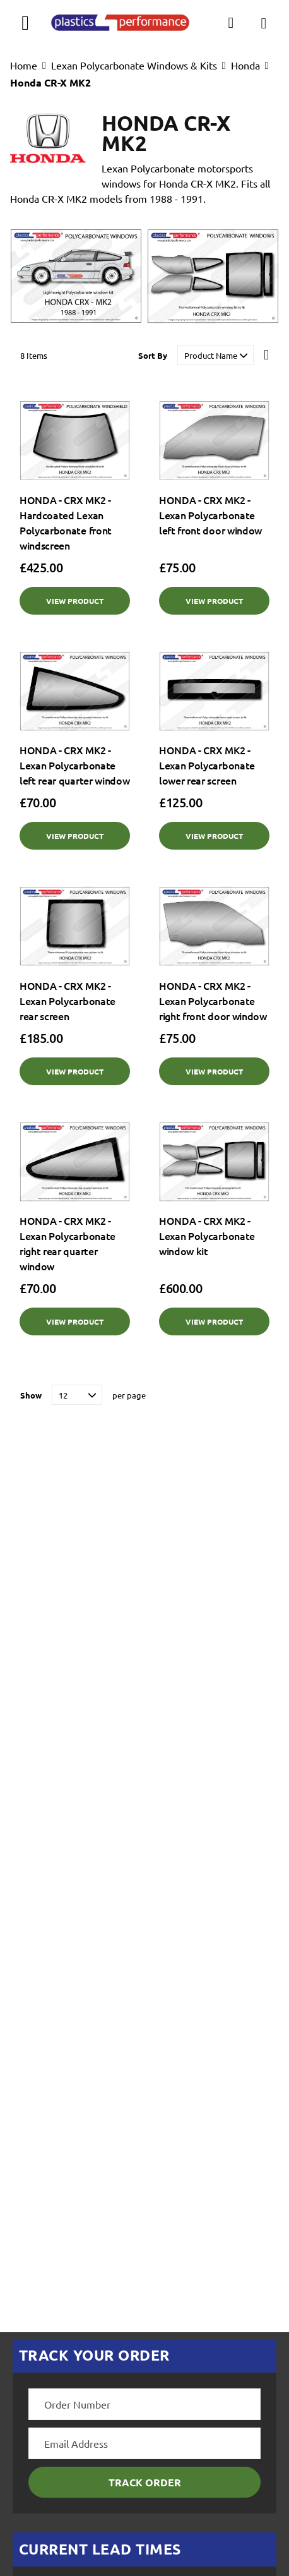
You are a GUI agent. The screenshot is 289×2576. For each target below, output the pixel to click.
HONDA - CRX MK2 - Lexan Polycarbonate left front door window (210, 515)
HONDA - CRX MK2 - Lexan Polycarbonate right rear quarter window (67, 1243)
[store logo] (120, 22)
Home (23, 65)
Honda (245, 65)
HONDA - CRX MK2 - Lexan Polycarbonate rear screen (67, 1000)
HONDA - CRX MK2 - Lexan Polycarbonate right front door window (213, 1000)
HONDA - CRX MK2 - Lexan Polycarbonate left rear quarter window (74, 765)
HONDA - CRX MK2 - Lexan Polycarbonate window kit (207, 1235)
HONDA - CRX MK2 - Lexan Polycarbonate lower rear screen (207, 765)
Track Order (145, 2482)
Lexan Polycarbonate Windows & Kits (134, 65)
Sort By (152, 355)
